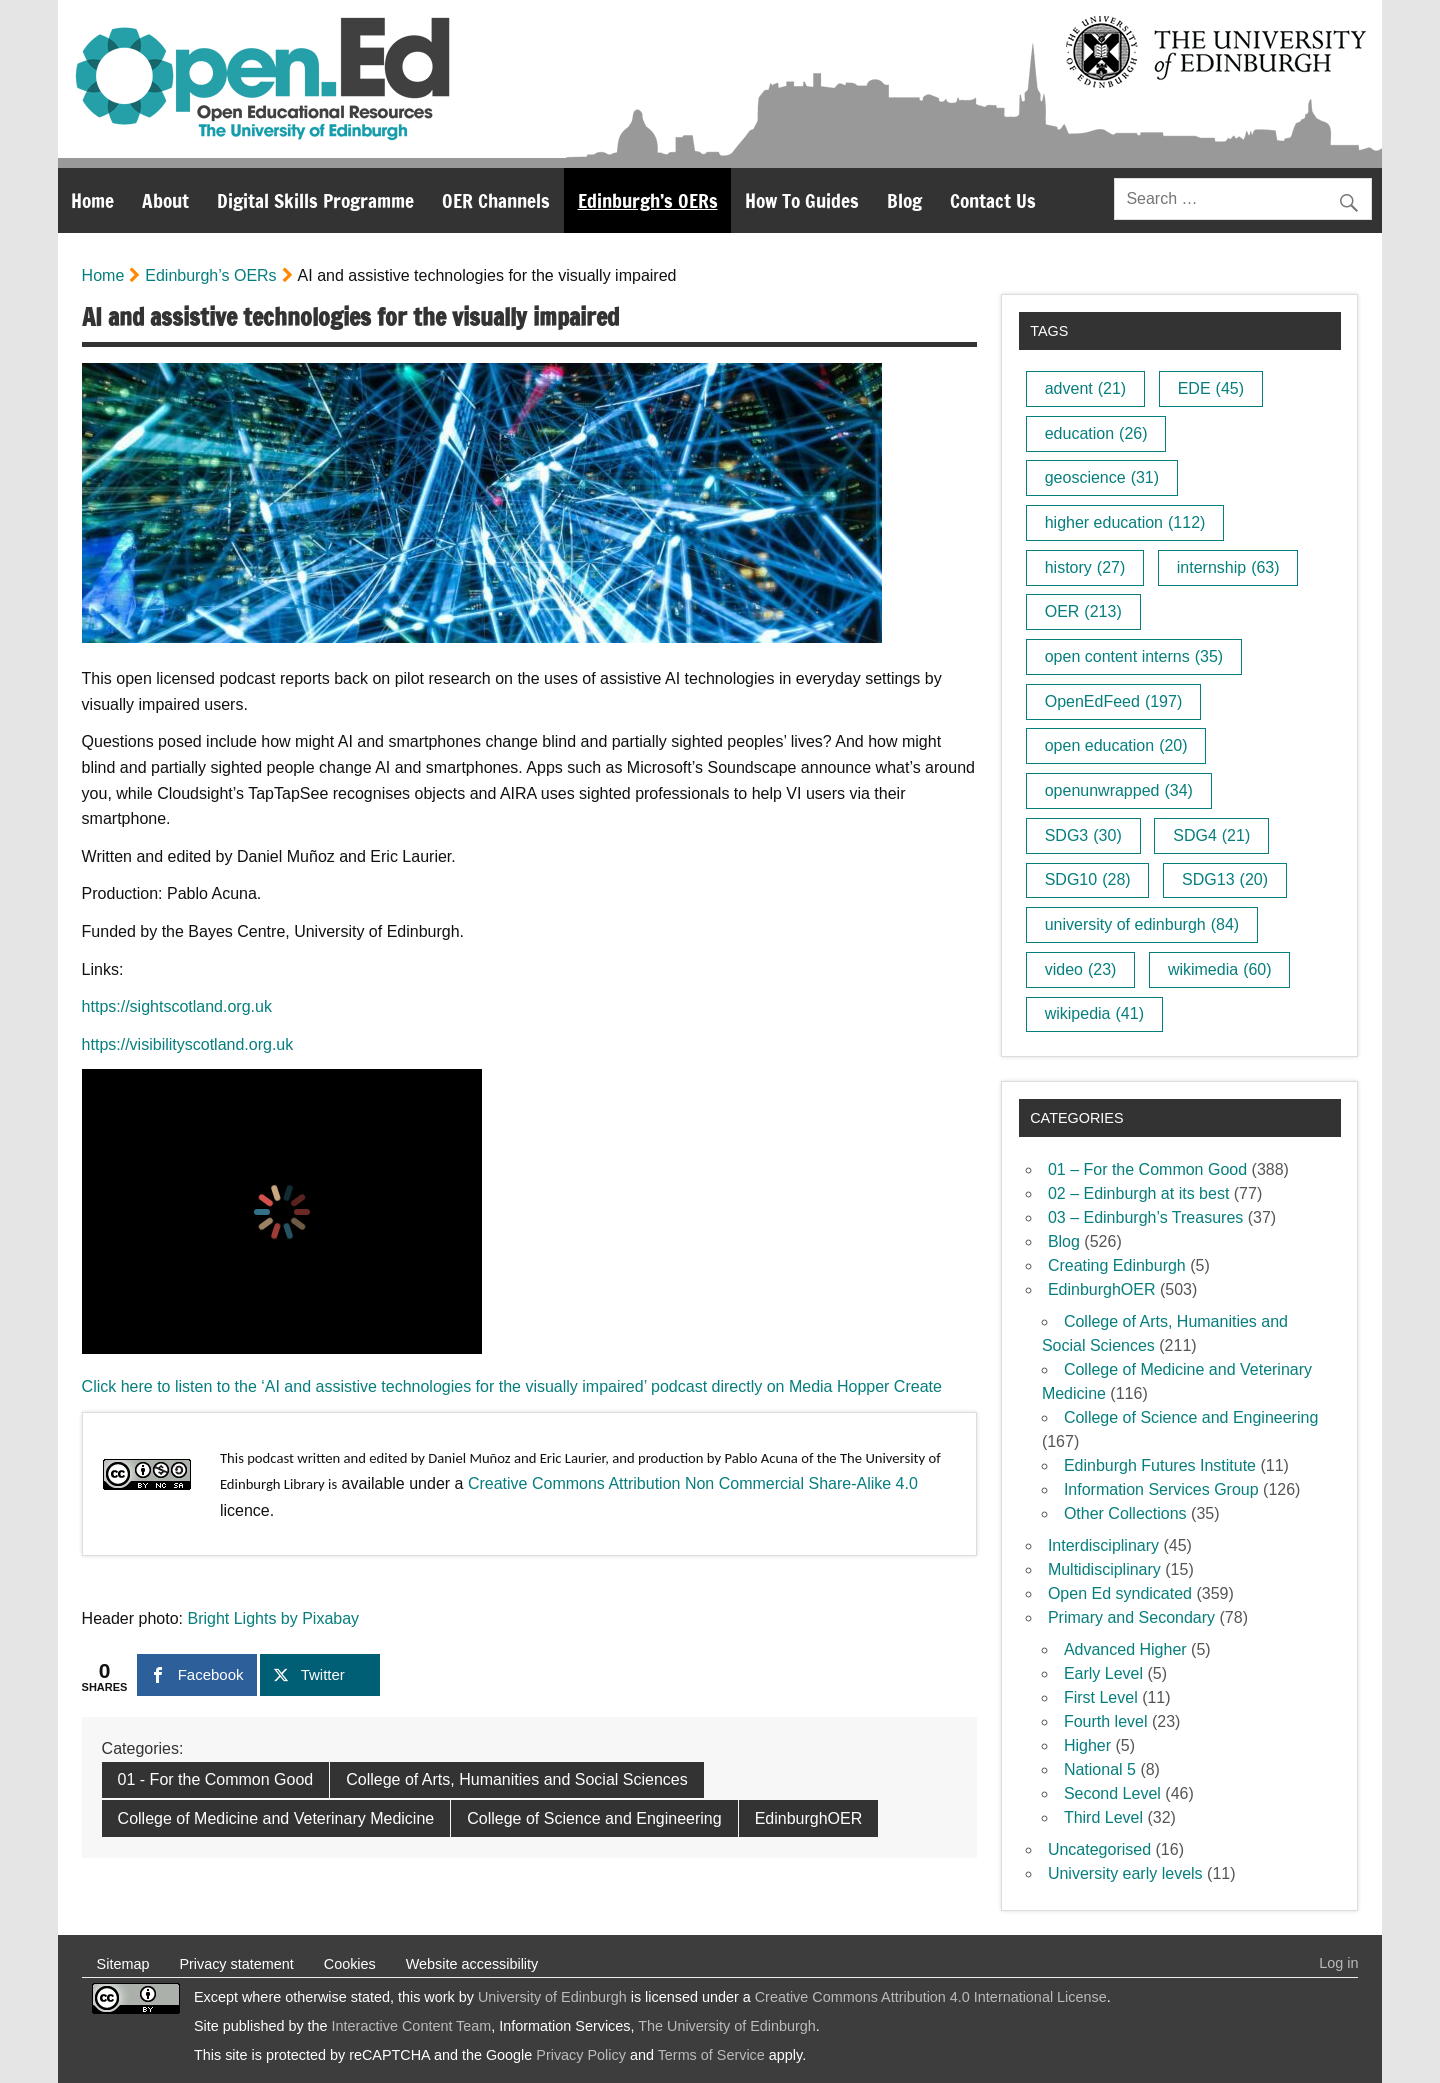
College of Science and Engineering (594, 1818)
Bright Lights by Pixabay (273, 1618)
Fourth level (1106, 1721)
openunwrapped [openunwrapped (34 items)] (1119, 790)
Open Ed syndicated (1120, 1593)
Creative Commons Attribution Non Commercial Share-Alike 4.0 (693, 1483)
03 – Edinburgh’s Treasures (1145, 1217)
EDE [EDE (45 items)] (1211, 388)
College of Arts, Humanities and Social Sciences (517, 1779)
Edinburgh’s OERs (648, 200)
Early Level (1103, 1673)
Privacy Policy (581, 2055)
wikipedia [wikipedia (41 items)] (1094, 1013)
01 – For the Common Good (1147, 1169)
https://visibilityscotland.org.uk (188, 1044)
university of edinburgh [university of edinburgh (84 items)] (1142, 924)
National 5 (1100, 1769)
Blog (904, 200)
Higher (1087, 1745)
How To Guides (802, 200)
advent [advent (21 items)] (1086, 388)
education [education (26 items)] (1096, 433)
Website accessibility (472, 1964)
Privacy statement (236, 1964)
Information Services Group (1161, 1489)
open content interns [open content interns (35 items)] (1134, 656)
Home (92, 200)
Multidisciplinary (1104, 1569)
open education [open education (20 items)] (1116, 745)
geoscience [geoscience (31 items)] (1102, 477)
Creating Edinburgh (1117, 1265)
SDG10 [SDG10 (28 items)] (1088, 879)
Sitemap (123, 1964)
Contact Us (993, 200)
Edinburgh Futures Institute (1160, 1465)
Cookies (350, 1964)
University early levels (1125, 1873)
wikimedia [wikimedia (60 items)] (1220, 969)
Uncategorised (1099, 1849)
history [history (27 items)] (1085, 567)
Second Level (1112, 1793)
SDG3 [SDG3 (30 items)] (1083, 835)
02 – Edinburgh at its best (1138, 1193)
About (165, 200)
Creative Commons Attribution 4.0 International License (931, 1997)
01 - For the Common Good (216, 1779)
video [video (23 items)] (1081, 969)
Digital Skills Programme (315, 200)
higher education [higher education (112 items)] (1125, 522)
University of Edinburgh (552, 1997)
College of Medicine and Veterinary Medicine (276, 1818)
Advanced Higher (1125, 1649)
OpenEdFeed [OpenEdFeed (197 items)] (1114, 701)
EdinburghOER (809, 1818)
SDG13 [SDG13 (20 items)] (1225, 879)
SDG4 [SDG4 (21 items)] (1211, 835)
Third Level (1103, 1817)
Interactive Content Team (412, 2026)
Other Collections (1125, 1513)
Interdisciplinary (1103, 1545)
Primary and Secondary (1131, 1617)
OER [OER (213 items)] (1083, 611)
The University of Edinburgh (727, 2026)
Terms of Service (711, 2055)
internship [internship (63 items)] (1228, 567)
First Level (1101, 1697)
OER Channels (496, 200)
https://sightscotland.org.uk (177, 1006)
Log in (1338, 1963)
